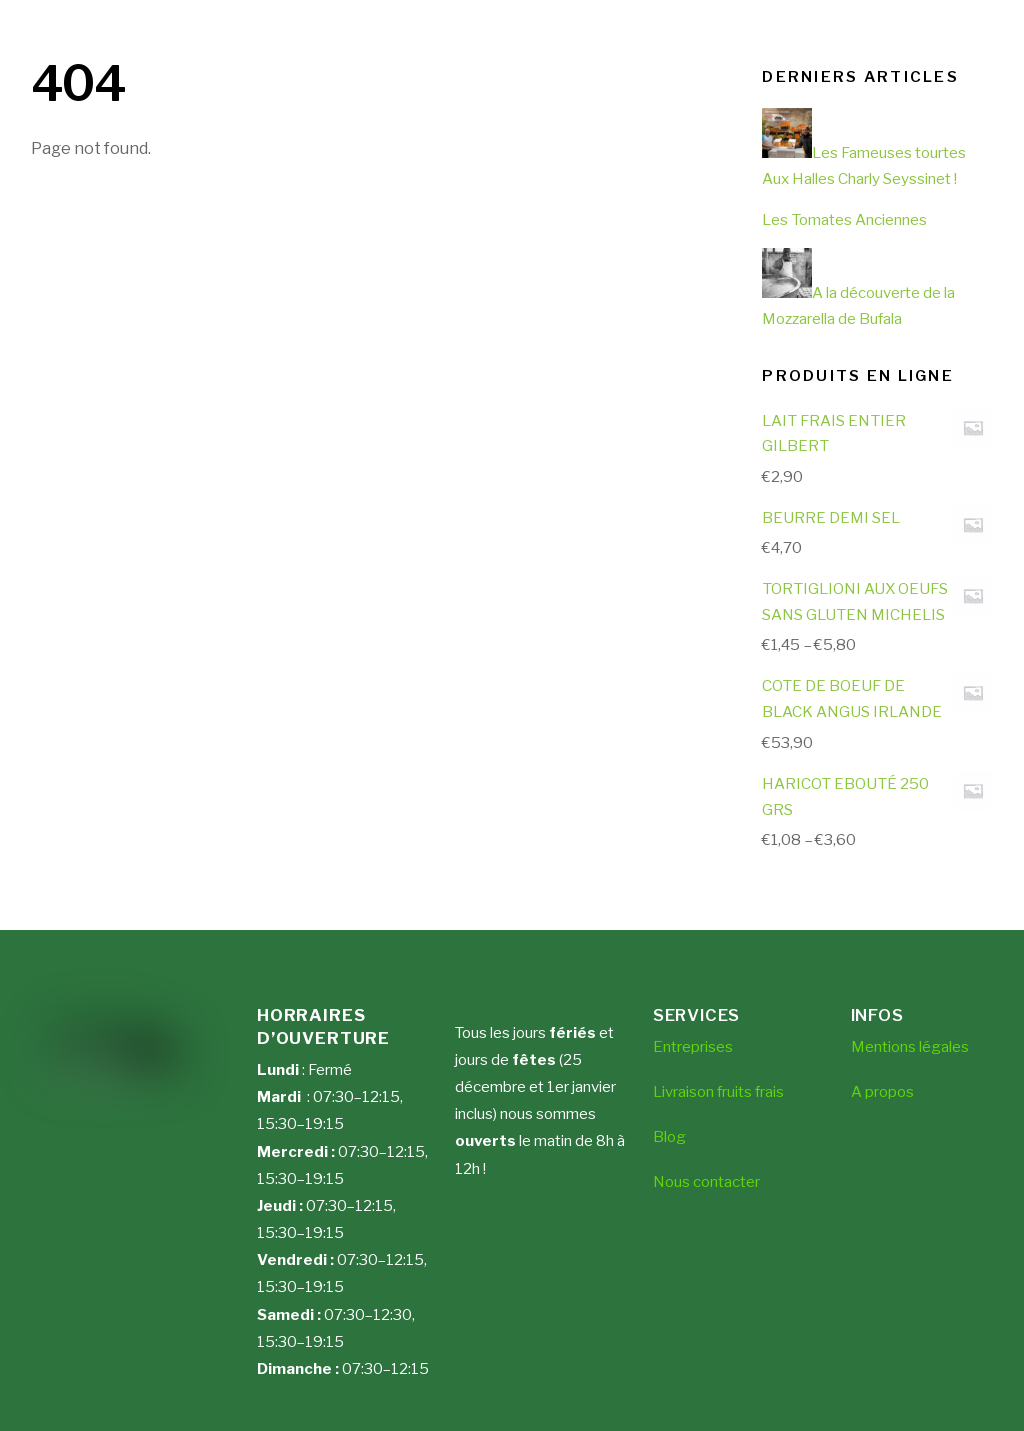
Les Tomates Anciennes (844, 219)
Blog (669, 1137)
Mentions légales (910, 1047)
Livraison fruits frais (718, 1092)
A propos (882, 1092)
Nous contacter (706, 1182)
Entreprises (693, 1047)
